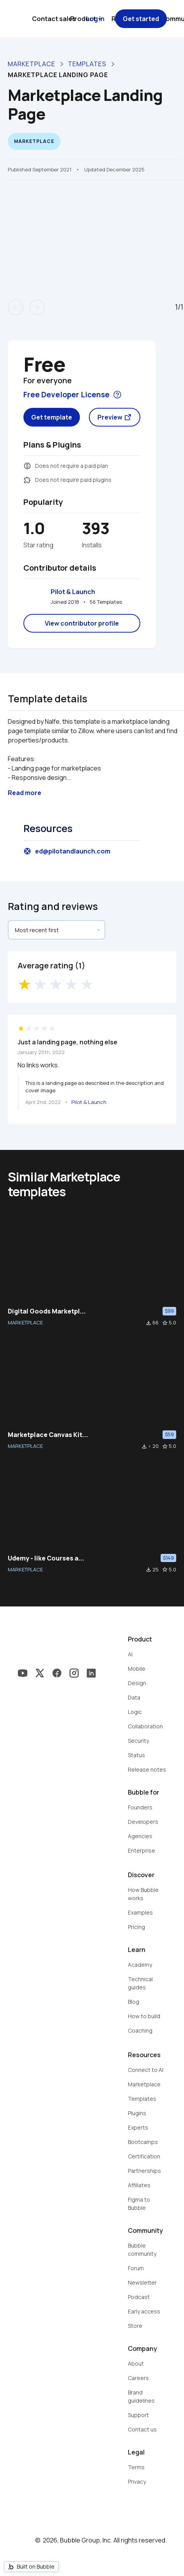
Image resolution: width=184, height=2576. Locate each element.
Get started (141, 18)
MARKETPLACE (25, 1322)
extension (27, 480)
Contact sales (54, 18)
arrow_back (15, 307)
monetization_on (27, 466)
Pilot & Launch (73, 591)
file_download (148, 1323)
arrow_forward (37, 307)
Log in (95, 18)
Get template (51, 417)
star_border (165, 1323)
